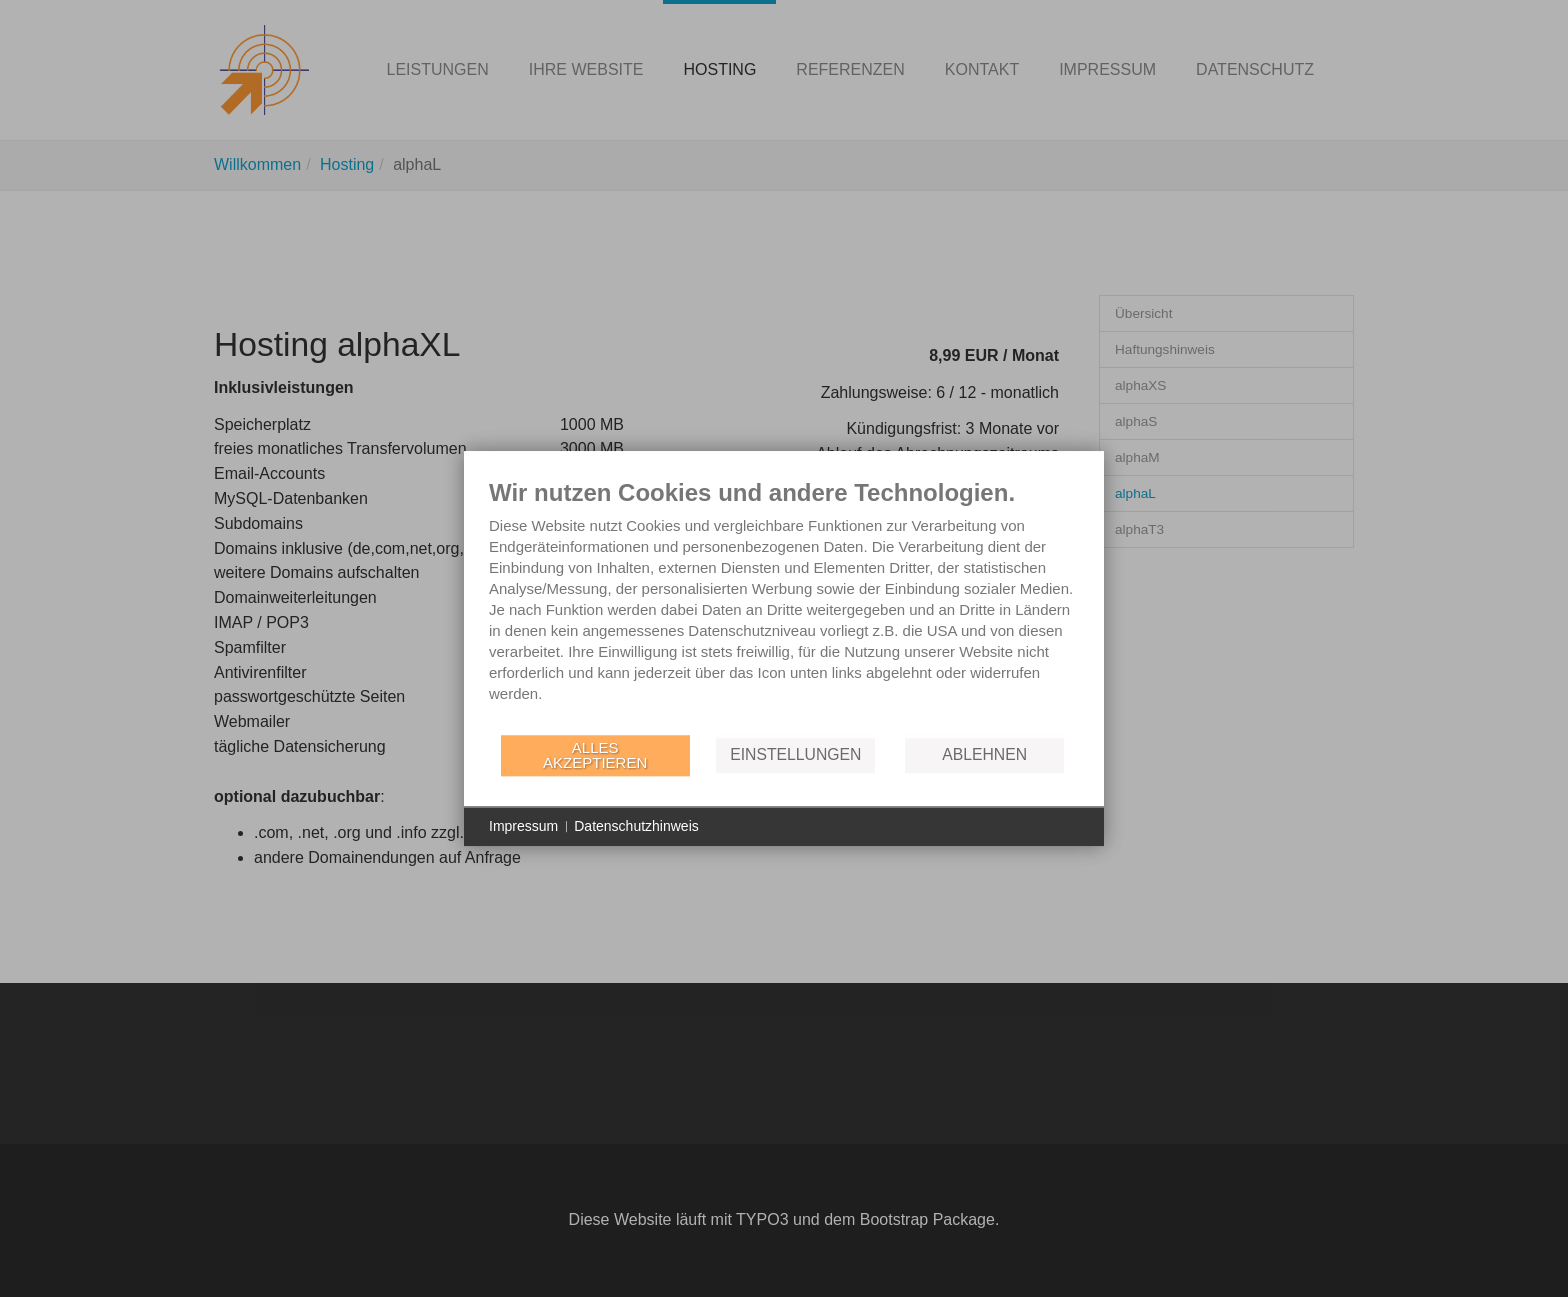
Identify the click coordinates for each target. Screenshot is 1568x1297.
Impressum (523, 826)
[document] (784, 605)
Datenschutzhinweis (636, 826)
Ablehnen (984, 754)
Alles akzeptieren (595, 755)
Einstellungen (795, 754)
